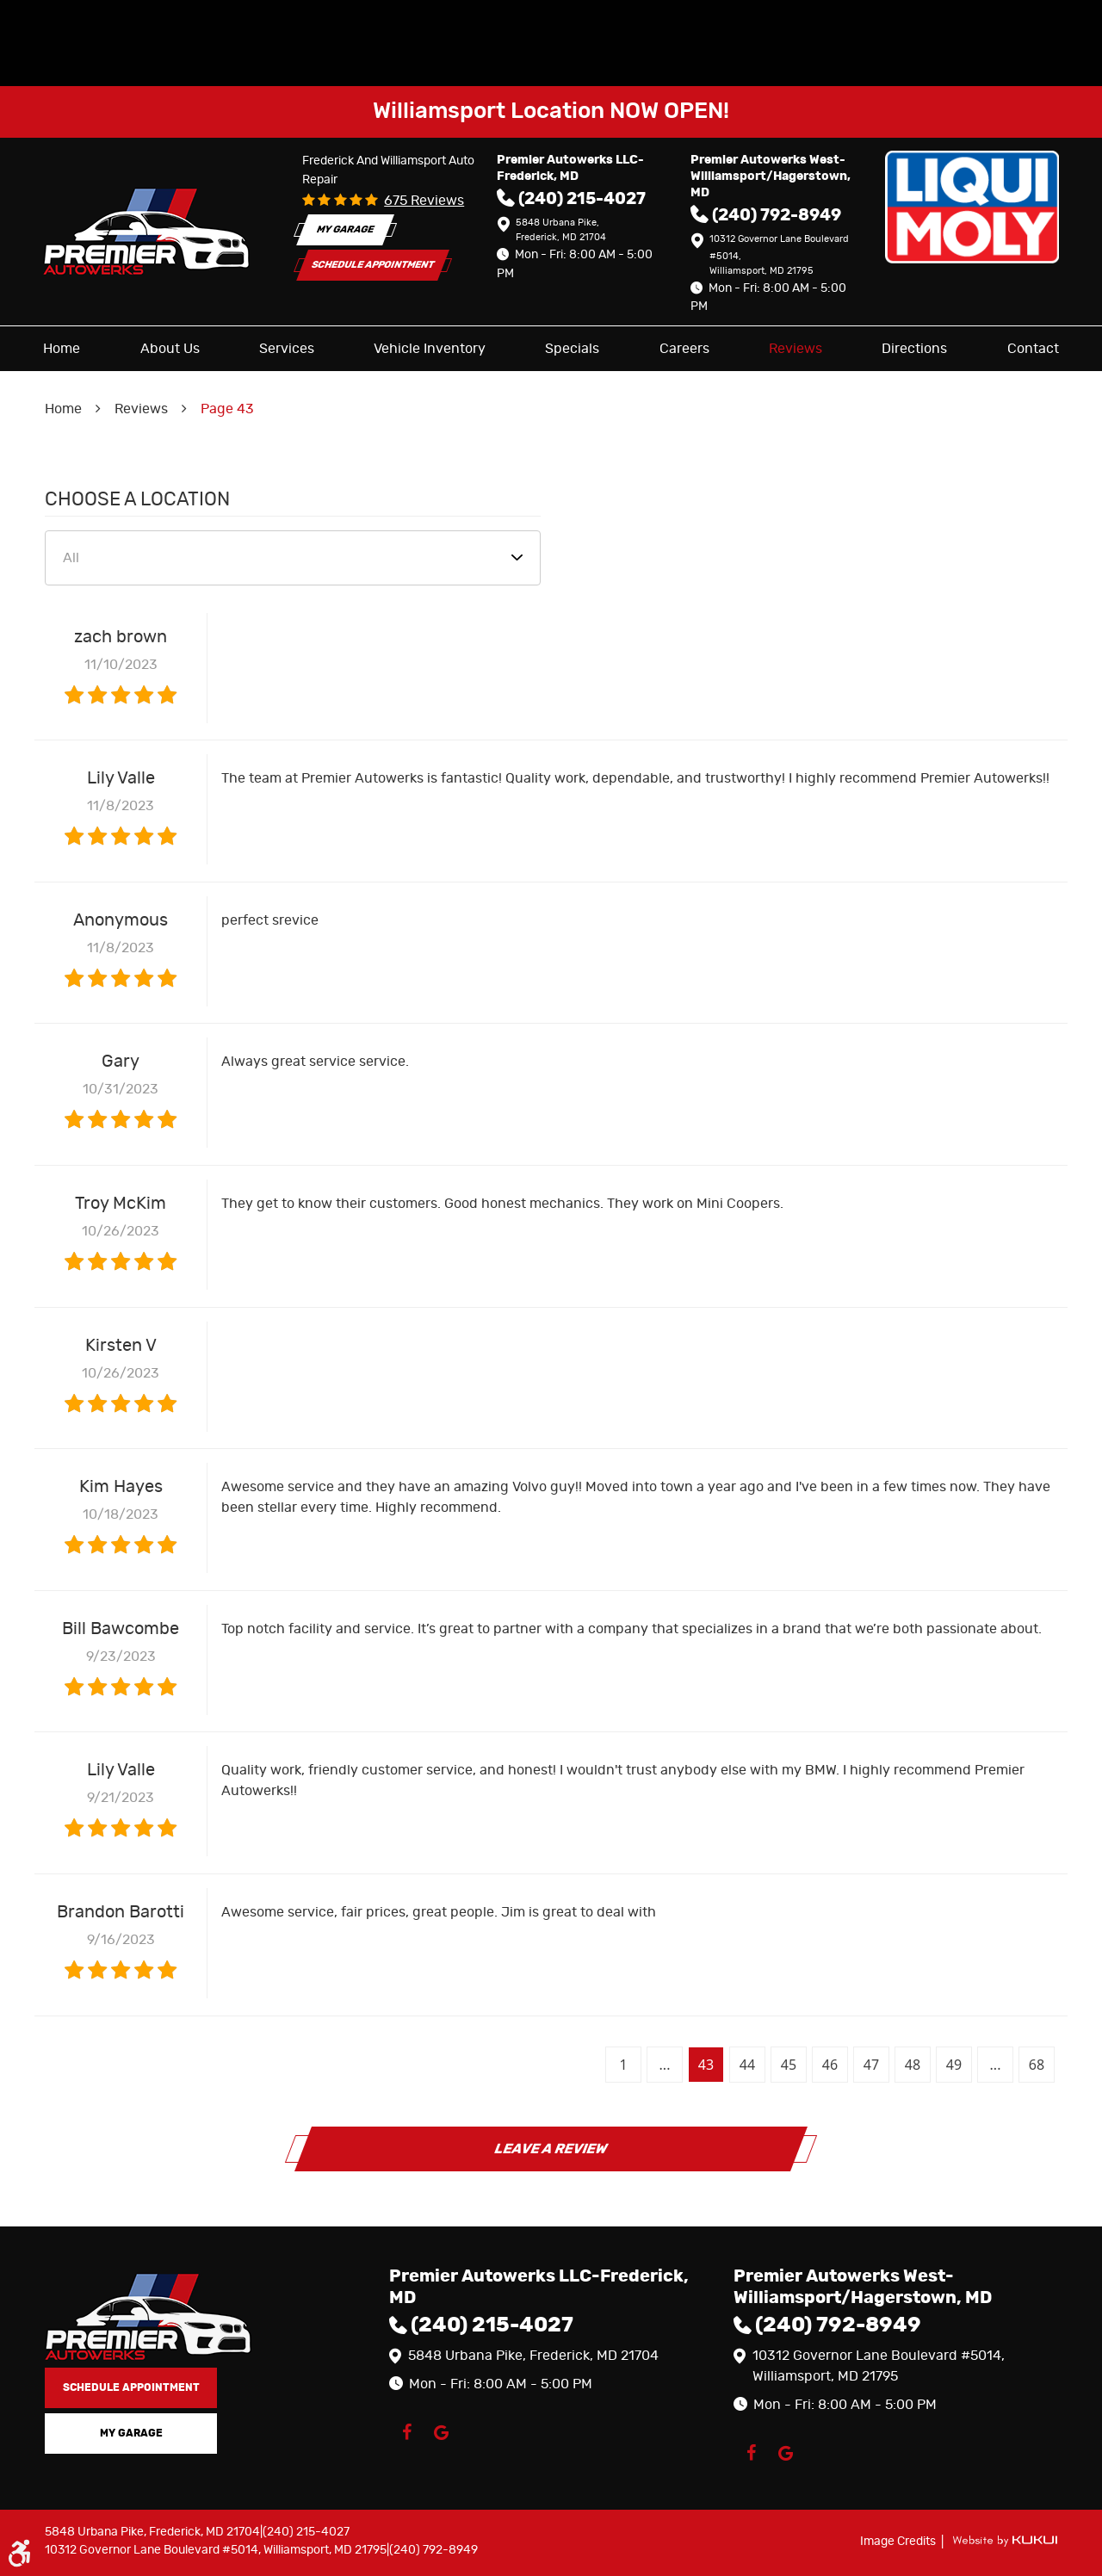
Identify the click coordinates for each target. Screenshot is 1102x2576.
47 (871, 2064)
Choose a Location (137, 499)
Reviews (795, 349)
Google (441, 2432)
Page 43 (227, 409)
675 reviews (424, 200)
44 (747, 2064)
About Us (170, 349)
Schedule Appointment (373, 264)
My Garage (345, 229)
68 (1036, 2064)
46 (830, 2064)
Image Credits (899, 2542)
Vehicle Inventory (430, 349)
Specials (572, 349)
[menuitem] (61, 348)
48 (912, 2064)
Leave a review (551, 2149)
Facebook (406, 2432)
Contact (1033, 349)
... (665, 2064)
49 (954, 2064)
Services (286, 349)
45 (788, 2064)
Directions (914, 349)
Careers (684, 349)
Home (61, 349)
